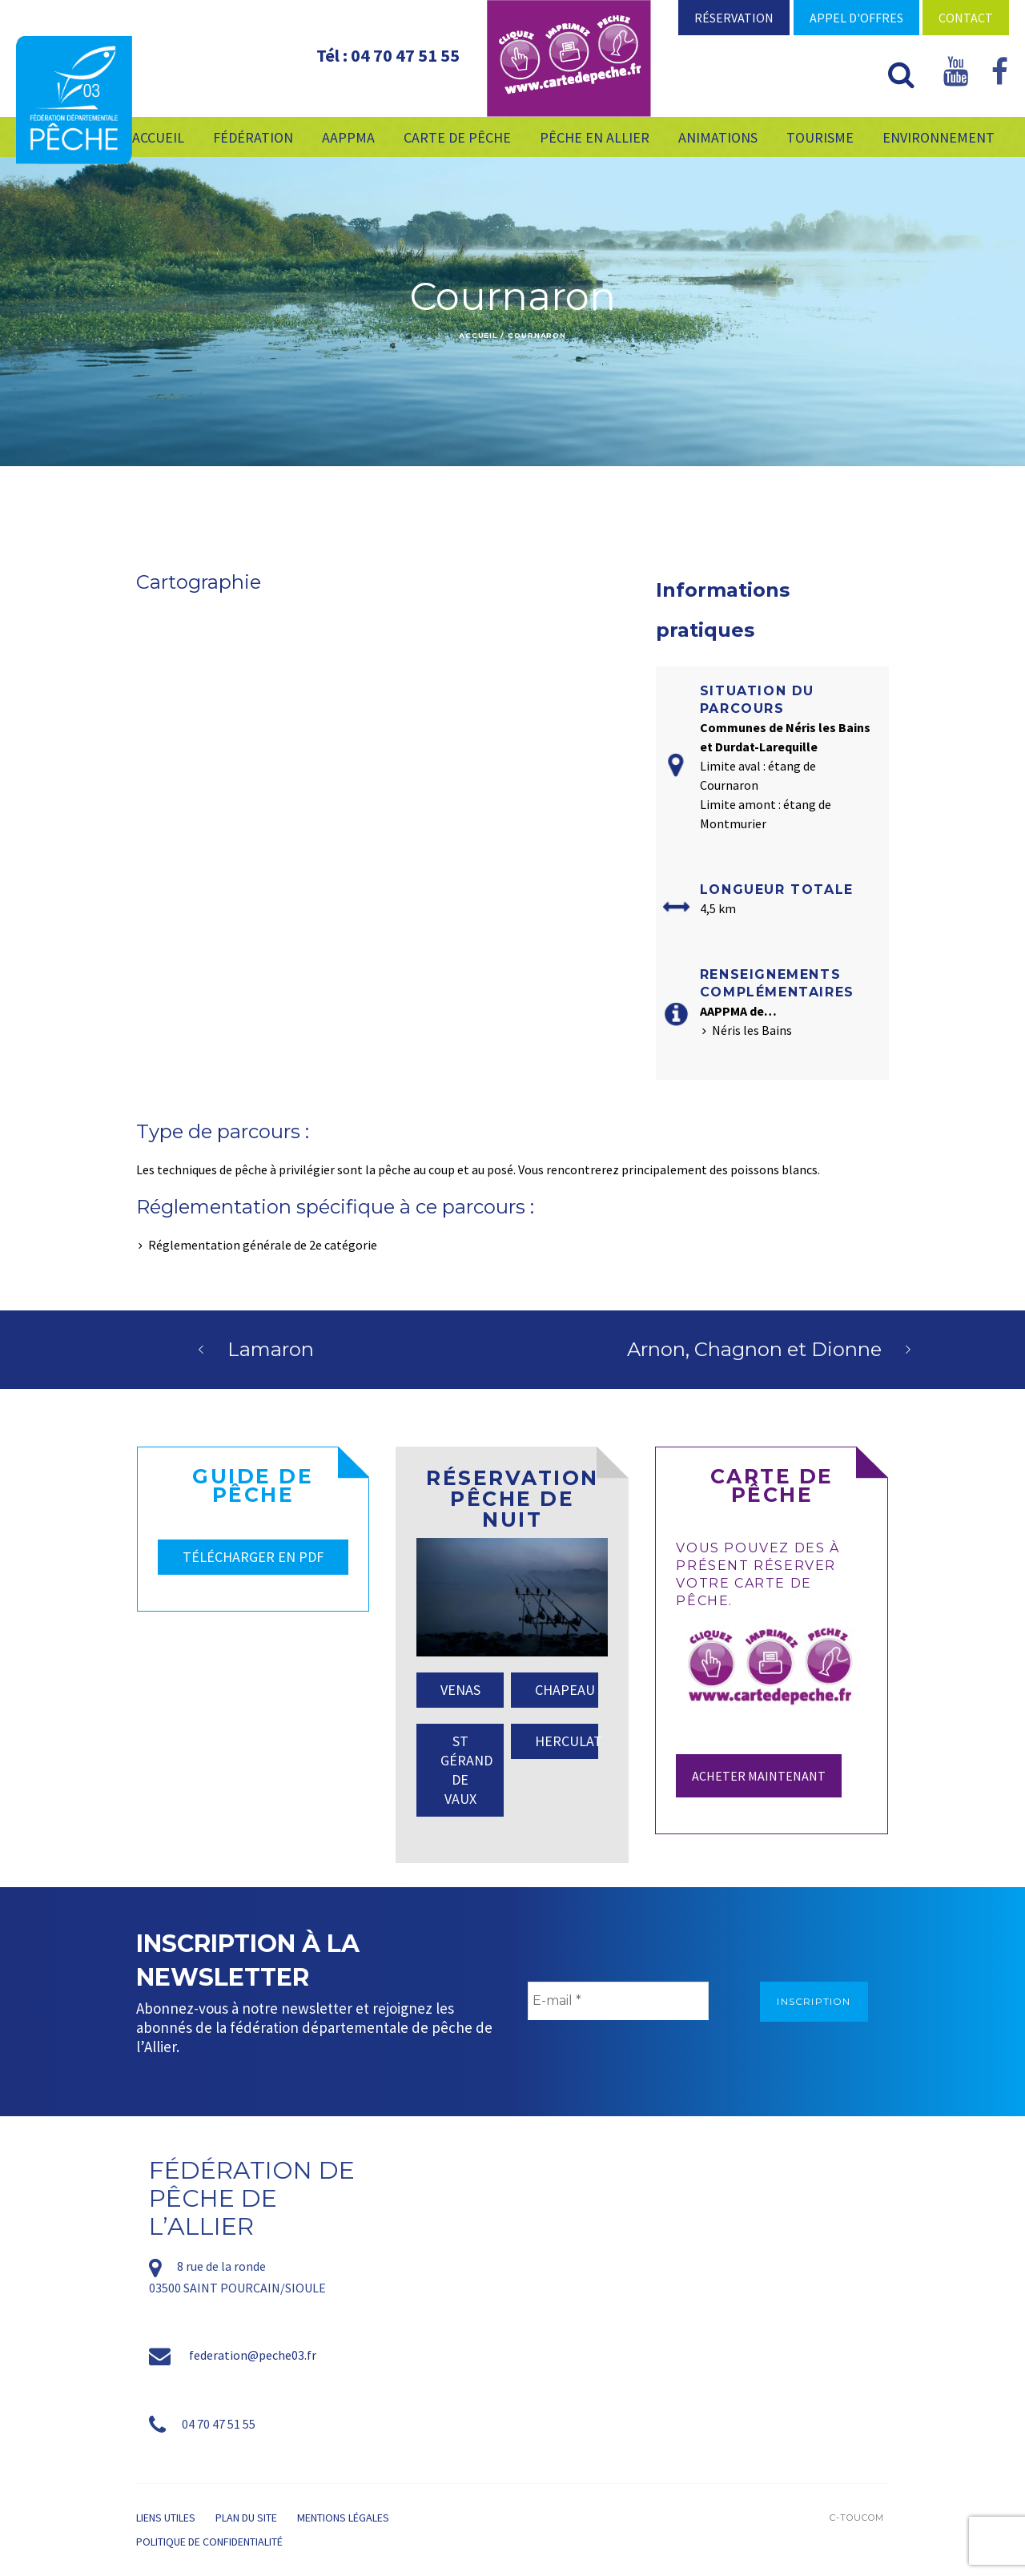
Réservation (734, 18)
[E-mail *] (618, 2001)
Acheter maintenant (759, 1776)
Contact (966, 18)
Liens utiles (165, 2517)
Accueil (478, 335)
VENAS (460, 1689)
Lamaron (270, 1349)
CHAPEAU (565, 1689)
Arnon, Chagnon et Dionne (754, 1349)
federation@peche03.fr (252, 2355)
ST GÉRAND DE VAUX (466, 1770)
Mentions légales (343, 2517)
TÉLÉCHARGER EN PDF (253, 1557)
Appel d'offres (856, 18)
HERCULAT (566, 1741)
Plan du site (246, 2517)
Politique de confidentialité (209, 2541)
